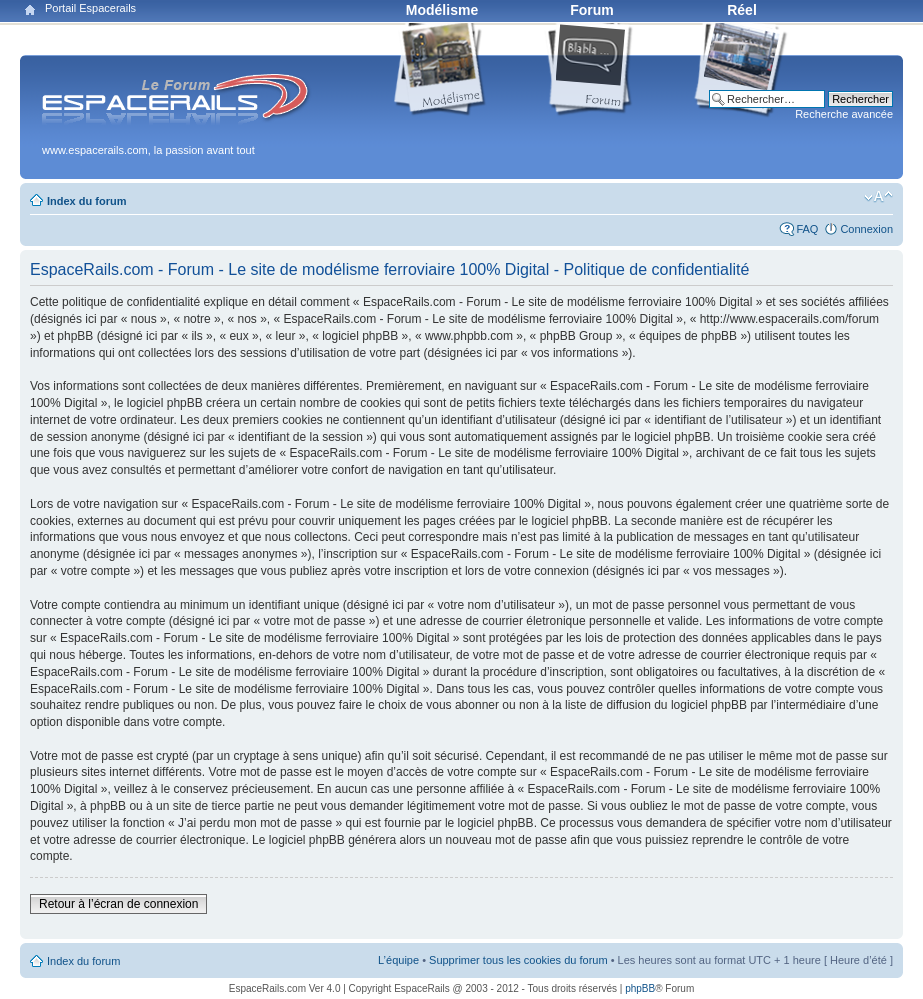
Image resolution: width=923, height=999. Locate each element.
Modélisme (442, 10)
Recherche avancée (844, 114)
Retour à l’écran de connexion (118, 904)
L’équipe (398, 960)
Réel (742, 10)
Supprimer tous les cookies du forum (518, 960)
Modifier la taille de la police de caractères (878, 197)
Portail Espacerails (90, 8)
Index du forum (86, 201)
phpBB (640, 988)
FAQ (807, 229)
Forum (592, 10)
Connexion (866, 229)
